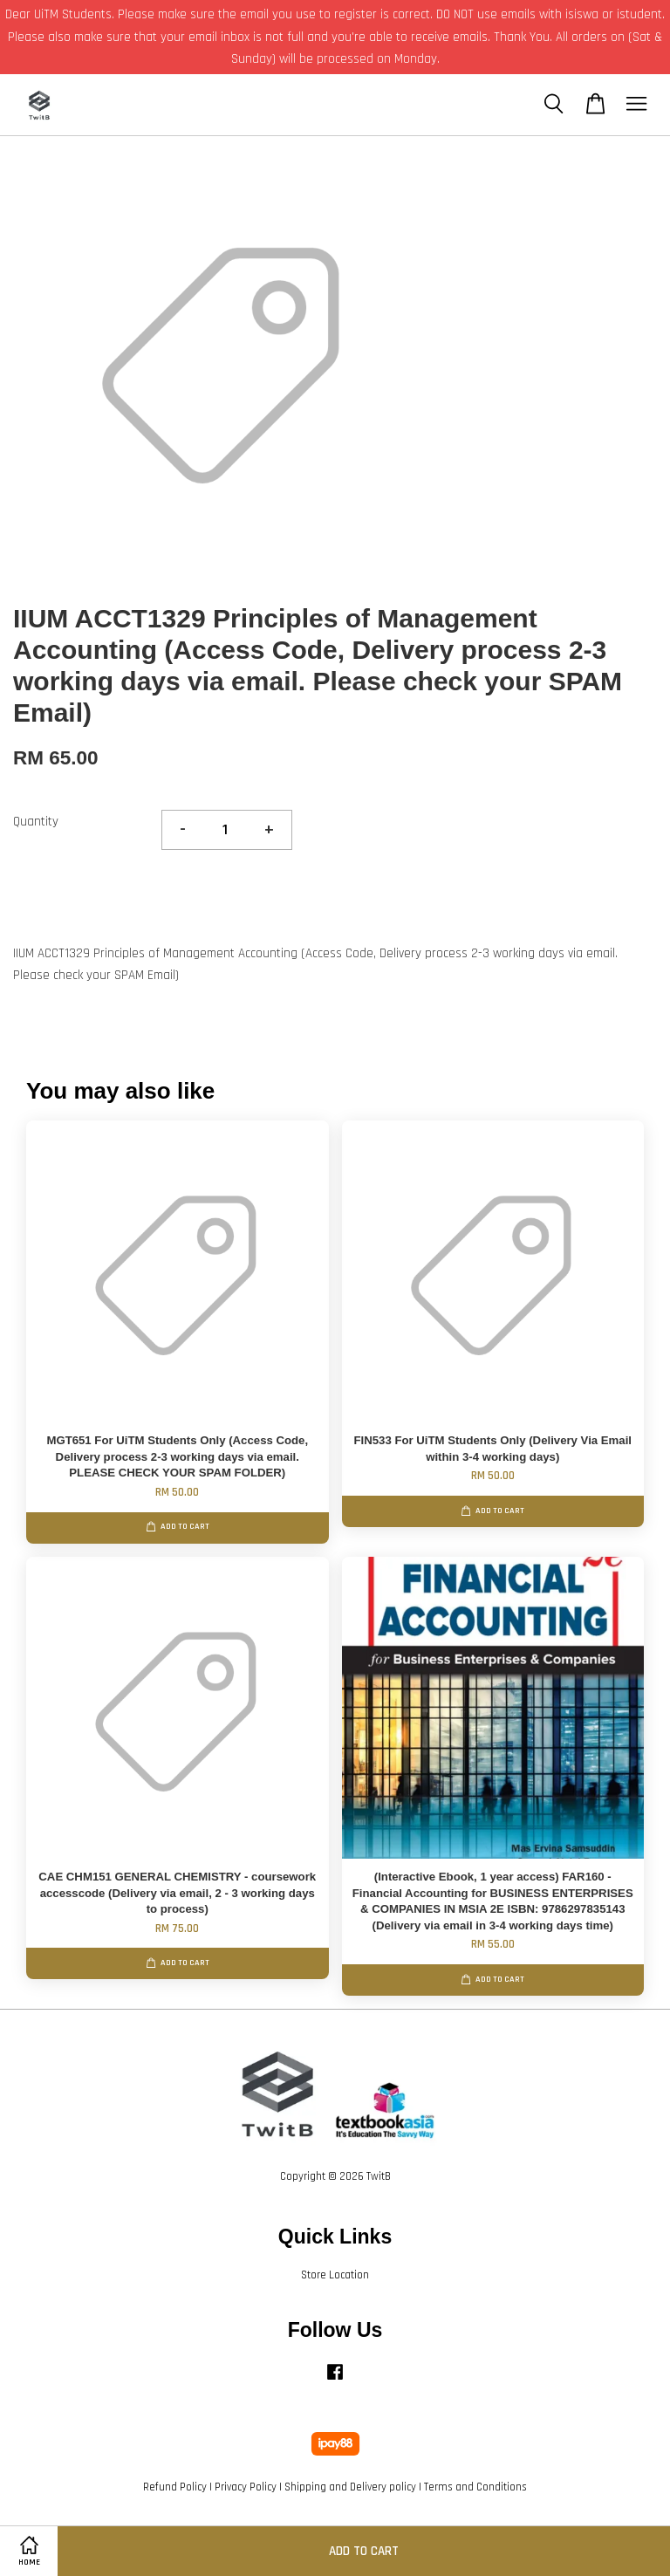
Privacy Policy (246, 2487)
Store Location (335, 2275)
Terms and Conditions (475, 2487)
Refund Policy (175, 2487)
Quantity (35, 821)
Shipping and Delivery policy (350, 2487)
